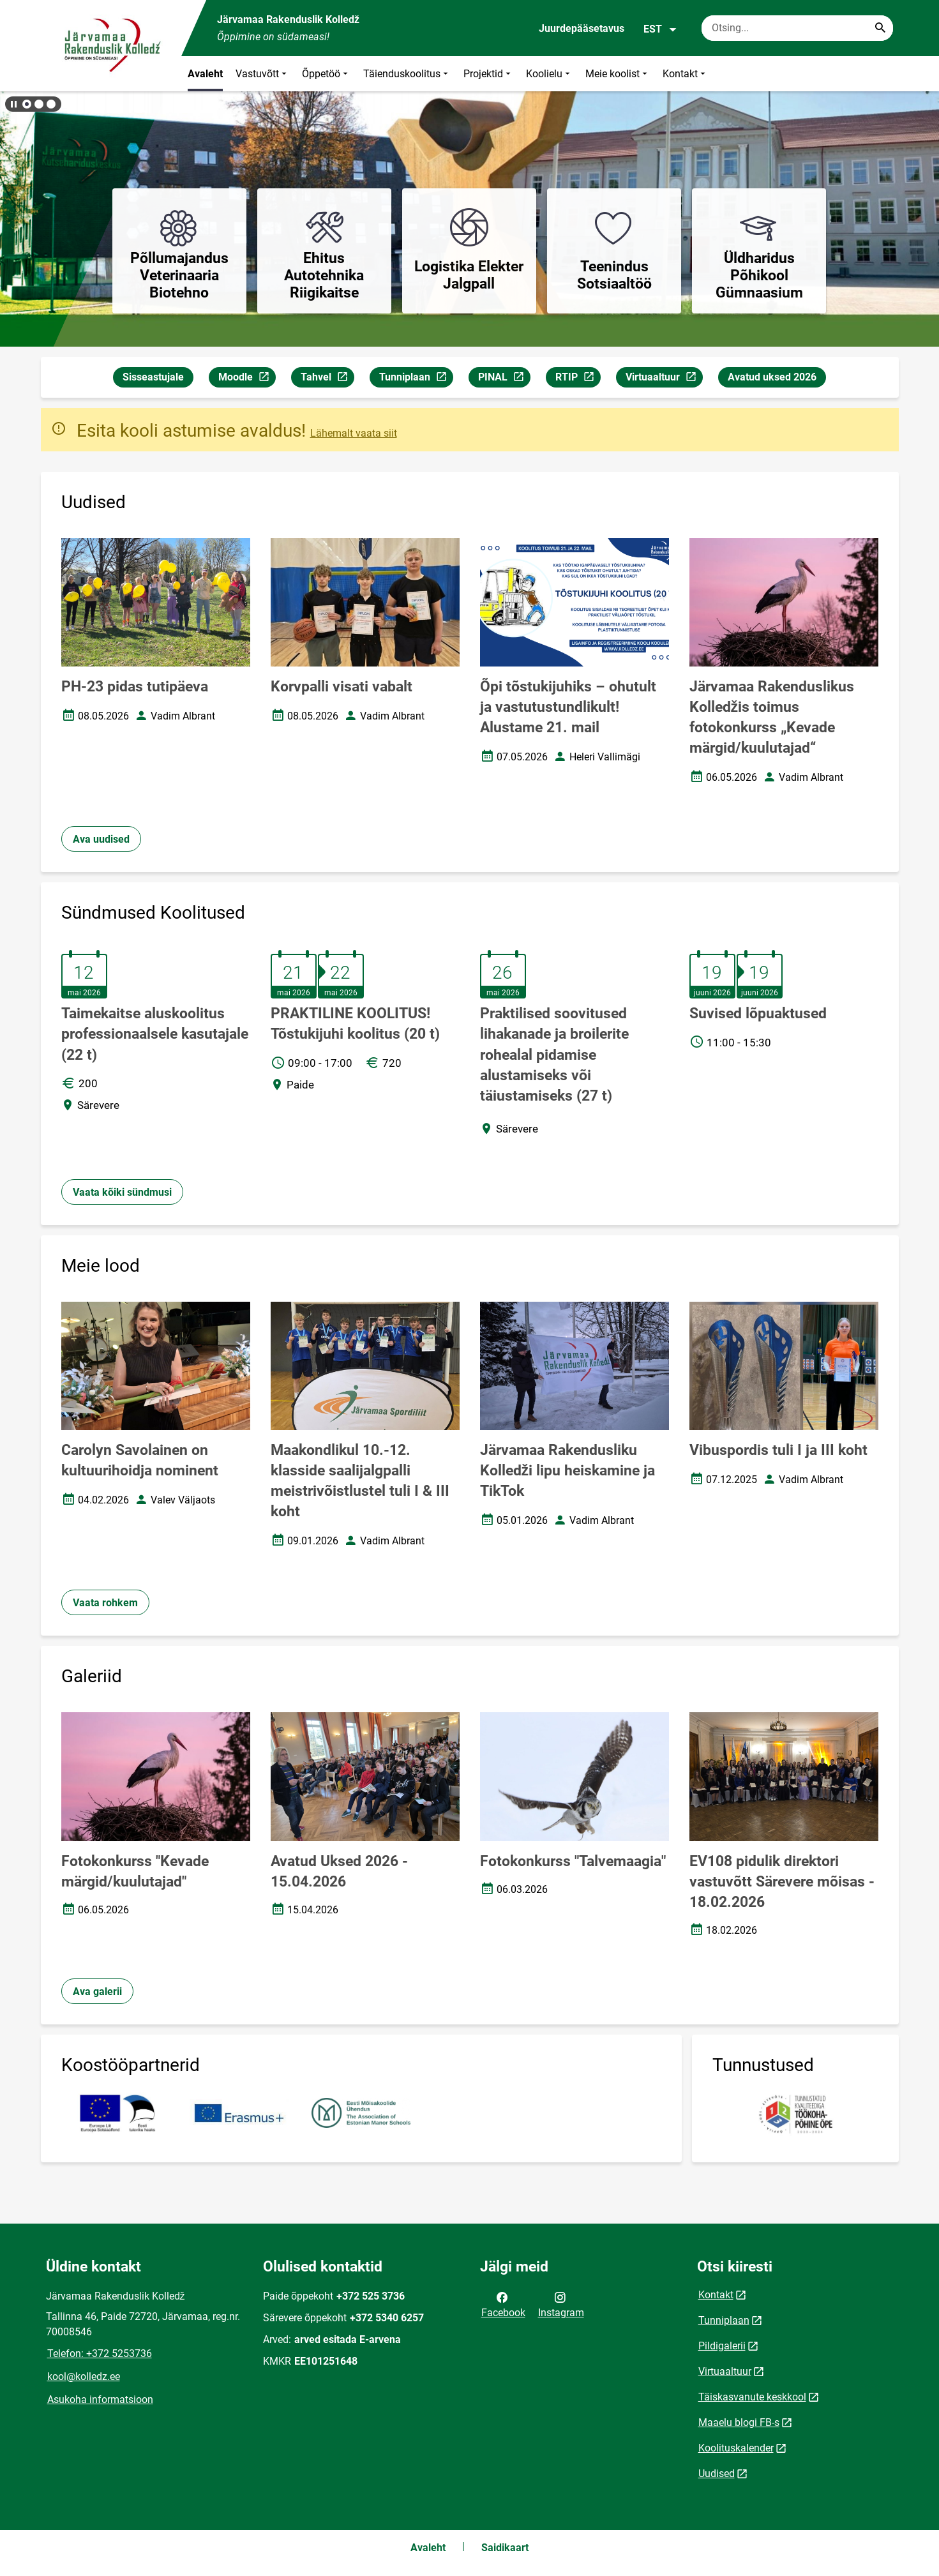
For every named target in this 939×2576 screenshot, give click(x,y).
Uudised (716, 2473)
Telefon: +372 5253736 (99, 2353)
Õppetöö (326, 74)
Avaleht (205, 74)
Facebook (503, 2304)
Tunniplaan (416, 379)
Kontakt (685, 74)
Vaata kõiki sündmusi (122, 1192)
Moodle (247, 379)
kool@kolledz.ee (83, 2376)
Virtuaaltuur (664, 379)
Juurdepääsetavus (581, 28)
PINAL (503, 379)
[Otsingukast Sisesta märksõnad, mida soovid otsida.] (797, 28)
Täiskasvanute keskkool (752, 2397)
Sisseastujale (153, 377)
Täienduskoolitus (407, 74)
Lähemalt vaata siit (353, 433)
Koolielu (549, 74)
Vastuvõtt (262, 74)
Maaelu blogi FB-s (738, 2422)
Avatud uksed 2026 (772, 377)
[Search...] (880, 28)
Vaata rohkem (105, 1603)
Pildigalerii (722, 2346)
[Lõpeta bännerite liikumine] (12, 104)
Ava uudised (101, 839)
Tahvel (327, 379)
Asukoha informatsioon (100, 2399)
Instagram (561, 2304)
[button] (26, 104)
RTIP (578, 379)
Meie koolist (617, 74)
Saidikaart (505, 2548)
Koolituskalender (736, 2448)
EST (660, 29)
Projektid (488, 74)
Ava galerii (97, 1991)
